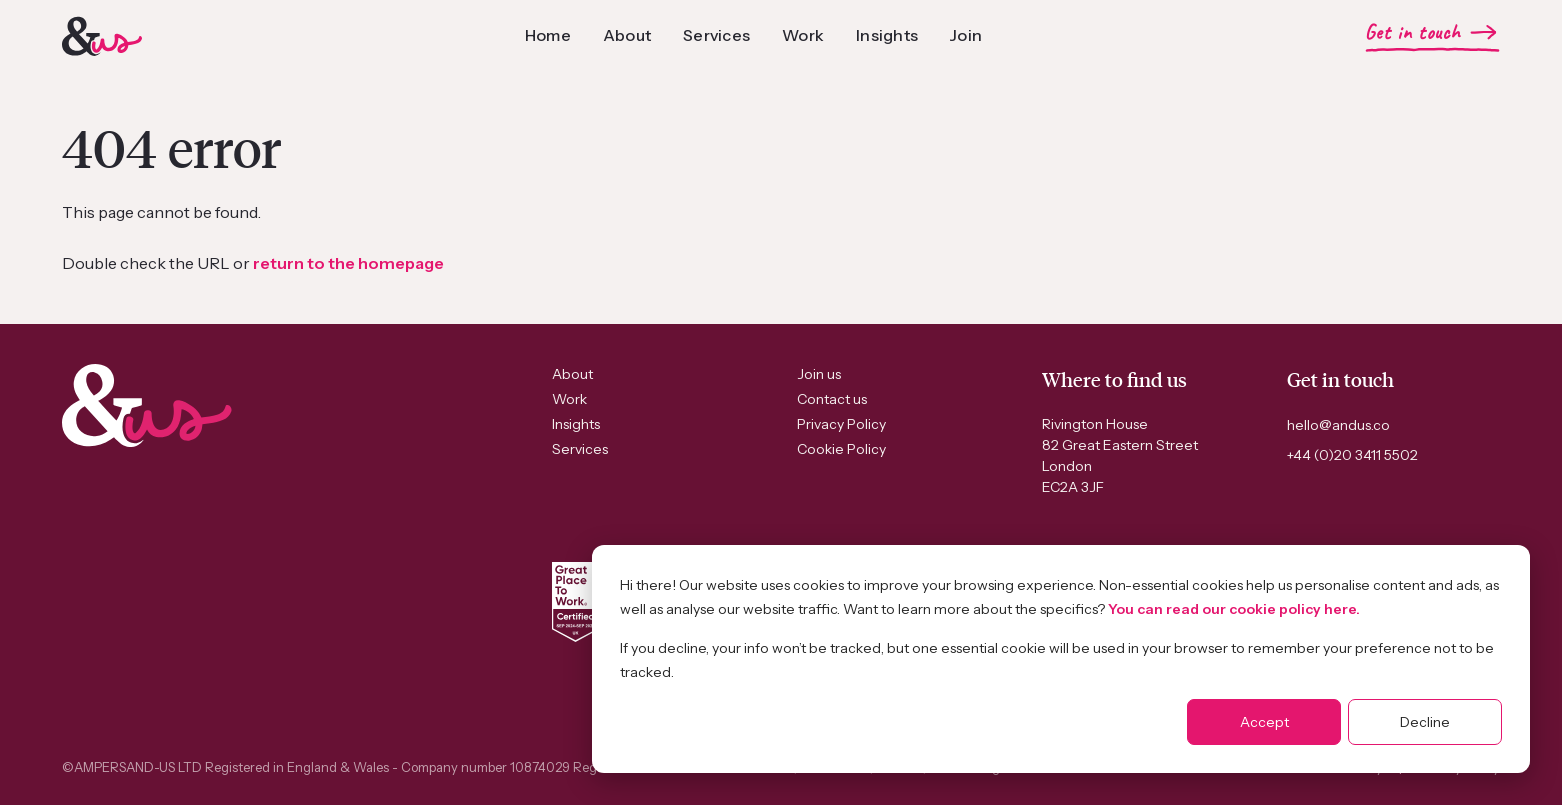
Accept (1264, 722)
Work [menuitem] (569, 399)
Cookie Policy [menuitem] (841, 449)
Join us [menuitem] (819, 374)
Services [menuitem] (580, 449)
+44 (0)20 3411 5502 (1352, 455)
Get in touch (1412, 32)
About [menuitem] (572, 374)
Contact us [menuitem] (832, 399)
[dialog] (1061, 659)
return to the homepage (348, 263)
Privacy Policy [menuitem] (841, 424)
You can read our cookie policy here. (1234, 609)
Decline (1425, 722)
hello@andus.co (1338, 425)
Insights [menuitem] (576, 424)
